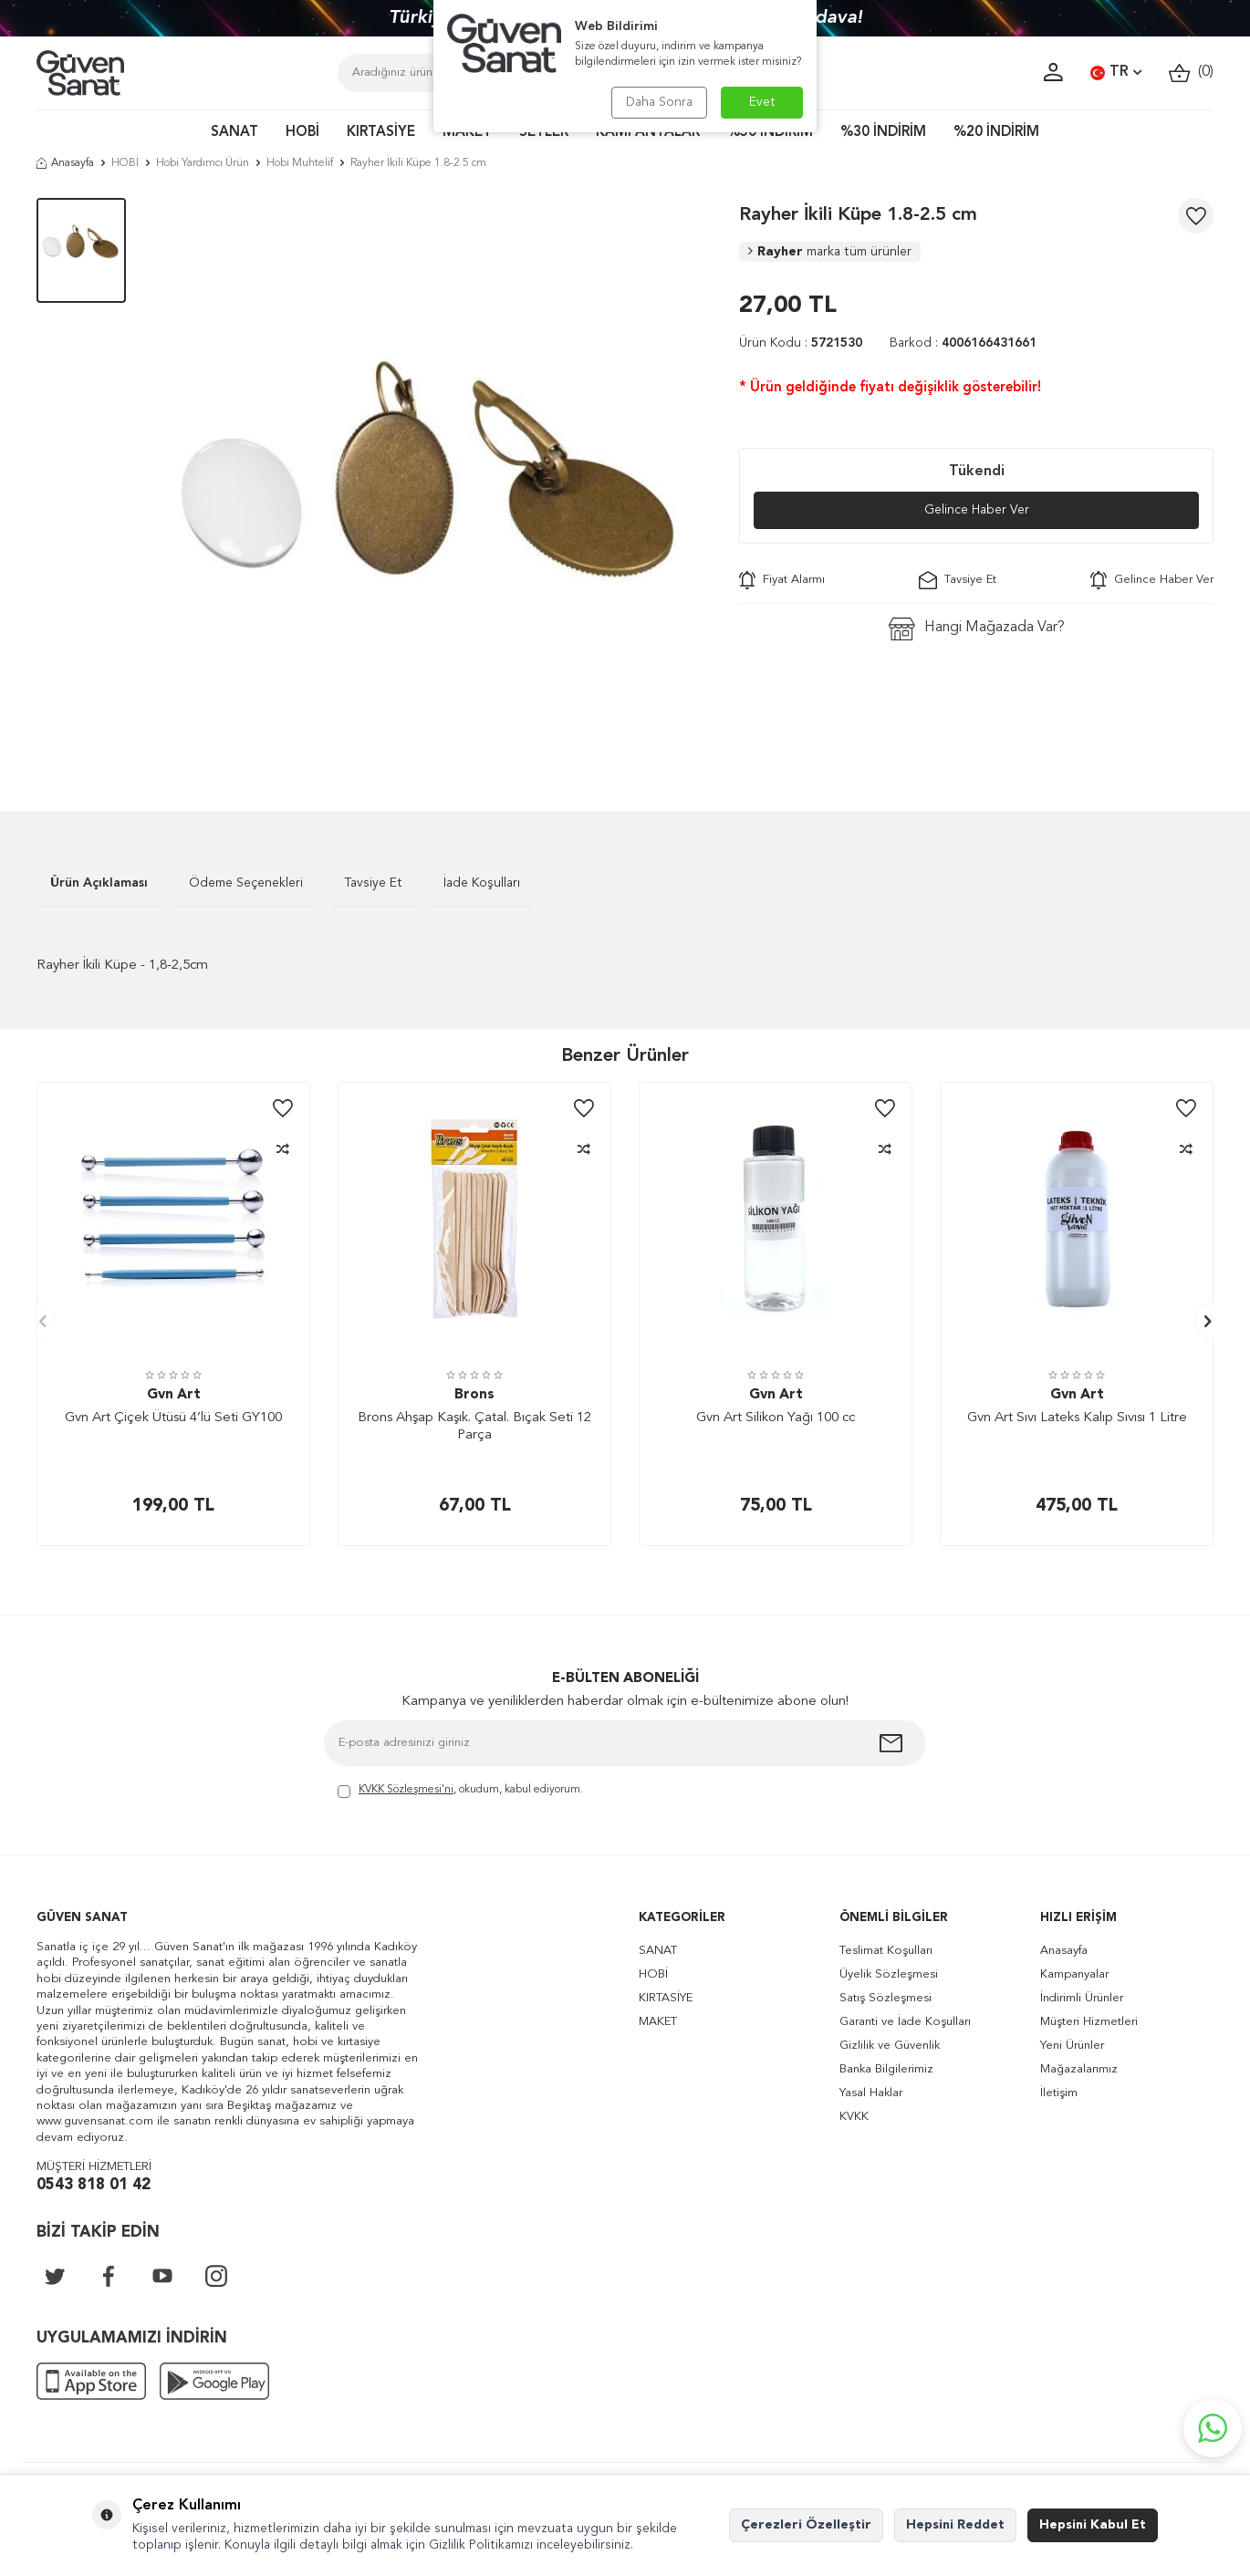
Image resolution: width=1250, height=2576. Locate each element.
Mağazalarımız (1079, 2069)
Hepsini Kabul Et (1092, 2525)
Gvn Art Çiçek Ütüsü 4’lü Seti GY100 (173, 1418)
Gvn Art (174, 1395)
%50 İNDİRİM (770, 133)
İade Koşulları (481, 883)
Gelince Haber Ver (976, 510)
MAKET (467, 133)
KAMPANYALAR (648, 133)
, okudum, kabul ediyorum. (460, 1791)
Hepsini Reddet (955, 2525)
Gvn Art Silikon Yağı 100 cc (775, 1418)
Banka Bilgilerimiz (886, 2069)
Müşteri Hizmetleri (1089, 2022)
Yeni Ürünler (1072, 2045)
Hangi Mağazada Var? (977, 629)
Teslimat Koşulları (885, 1951)
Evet (762, 102)
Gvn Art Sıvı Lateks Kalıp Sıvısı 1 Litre (1077, 1418)
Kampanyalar (1074, 1974)
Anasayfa (65, 163)
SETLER (543, 133)
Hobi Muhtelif (299, 163)
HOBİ (302, 133)
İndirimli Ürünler (1081, 1998)
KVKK (854, 2117)
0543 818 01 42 (93, 2185)
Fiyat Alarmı (782, 580)
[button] (38, 1321)
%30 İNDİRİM (883, 133)
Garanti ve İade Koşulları (905, 2022)
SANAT (234, 133)
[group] (432, 477)
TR (1115, 73)
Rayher (829, 251)
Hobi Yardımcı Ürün (202, 163)
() (1191, 72)
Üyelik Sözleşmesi (888, 1974)
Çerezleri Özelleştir (806, 2525)
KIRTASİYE (381, 133)
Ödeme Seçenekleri (246, 883)
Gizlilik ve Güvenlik (889, 2045)
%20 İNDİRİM (996, 133)
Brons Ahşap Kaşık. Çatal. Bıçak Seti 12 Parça (474, 1427)
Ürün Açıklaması (99, 883)
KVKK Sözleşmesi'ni (406, 1789)
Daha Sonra (659, 102)
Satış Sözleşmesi (885, 1998)
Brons (474, 1395)
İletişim (1059, 2093)
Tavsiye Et (957, 580)
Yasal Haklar (870, 2093)
